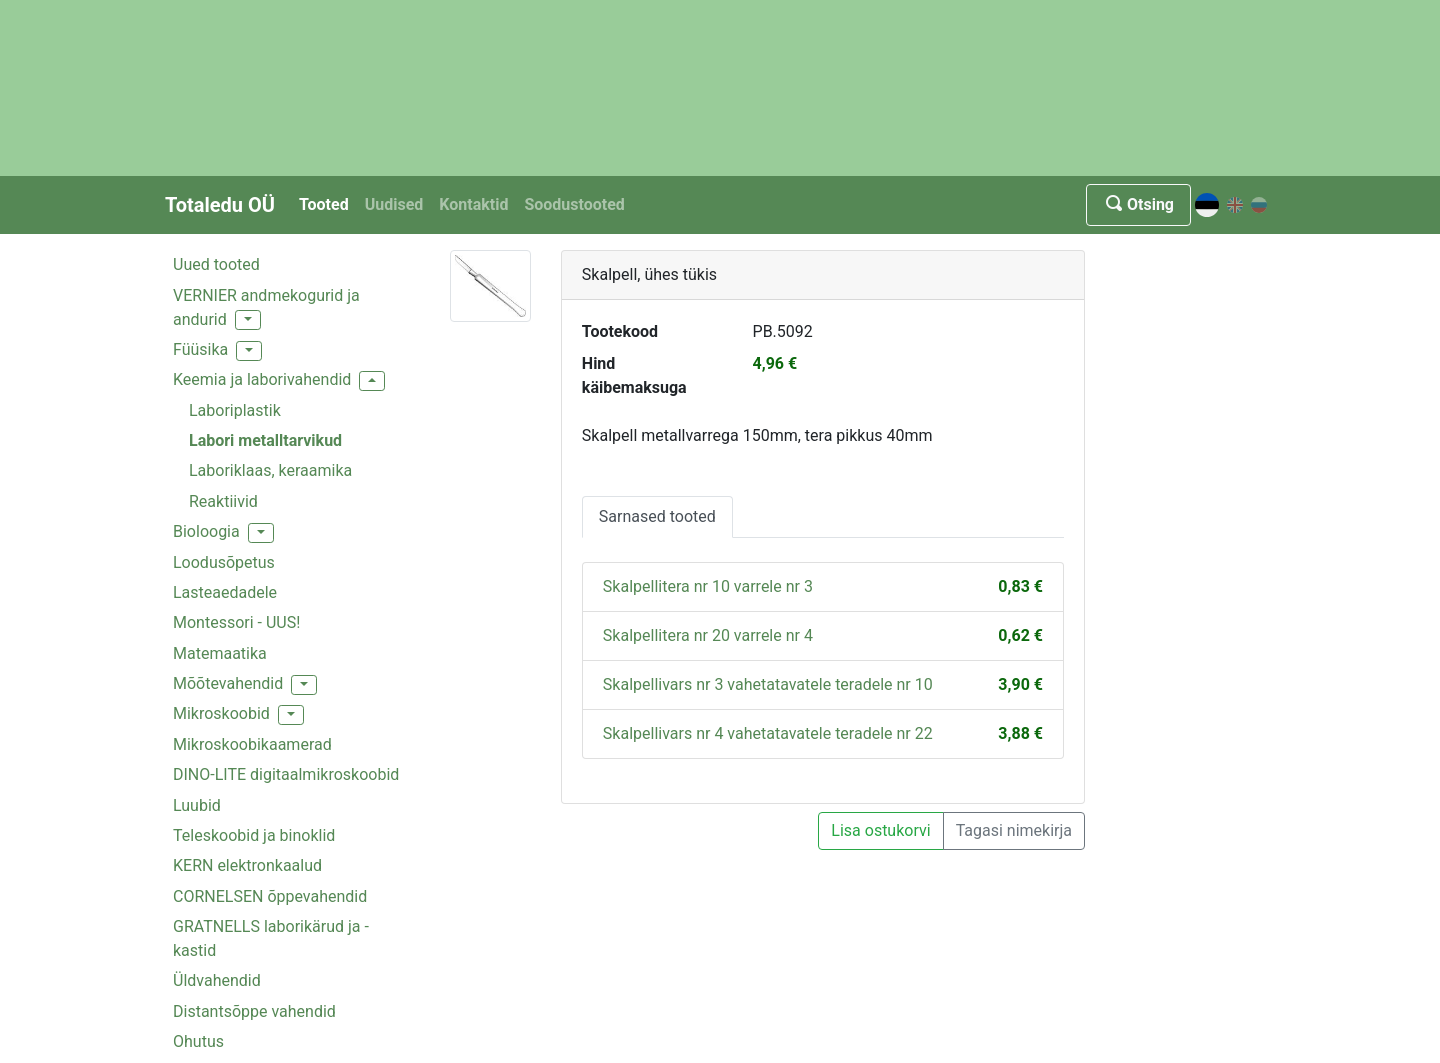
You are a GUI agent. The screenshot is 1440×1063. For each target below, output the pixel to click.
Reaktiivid (223, 501)
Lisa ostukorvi (880, 830)
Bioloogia (206, 531)
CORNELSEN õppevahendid (270, 896)
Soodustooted (574, 204)
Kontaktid (473, 204)
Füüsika (200, 349)
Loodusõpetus (224, 562)
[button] (248, 320)
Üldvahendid (217, 980)
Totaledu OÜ (220, 205)
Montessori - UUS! (236, 622)
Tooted (324, 204)
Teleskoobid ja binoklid (254, 835)
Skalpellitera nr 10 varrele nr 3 (708, 586)
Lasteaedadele (225, 592)
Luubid (197, 805)
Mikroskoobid (221, 713)
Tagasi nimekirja (1014, 830)
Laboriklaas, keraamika (270, 470)
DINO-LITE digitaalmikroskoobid (286, 774)
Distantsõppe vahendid (254, 1011)
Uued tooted (216, 264)
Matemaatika (220, 653)
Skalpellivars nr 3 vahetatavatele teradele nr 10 (768, 684)
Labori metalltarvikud (265, 440)
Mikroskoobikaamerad (252, 744)
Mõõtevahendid (228, 683)
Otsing (1138, 204)
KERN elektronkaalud (247, 865)
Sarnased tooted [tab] (657, 516)
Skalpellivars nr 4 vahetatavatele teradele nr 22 (768, 733)
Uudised (394, 204)
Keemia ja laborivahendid (262, 379)
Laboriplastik (235, 410)
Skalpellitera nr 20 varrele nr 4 (708, 635)
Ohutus (198, 1041)
